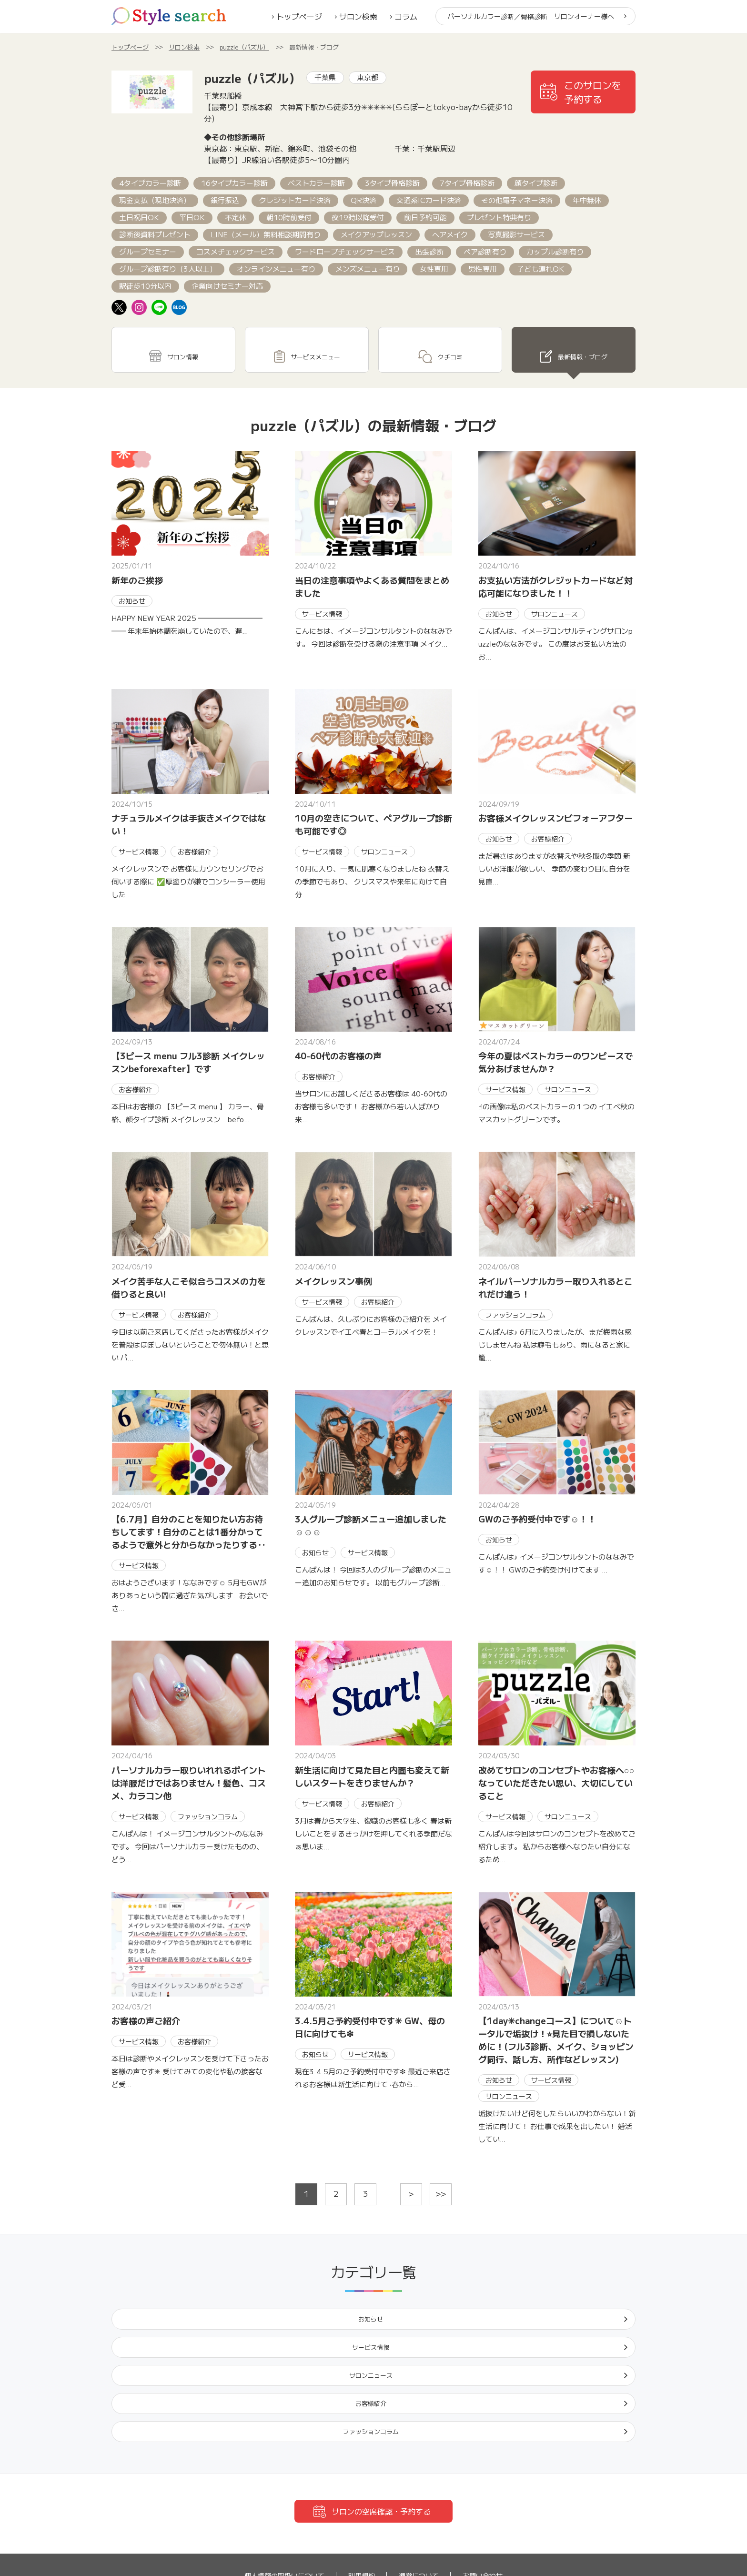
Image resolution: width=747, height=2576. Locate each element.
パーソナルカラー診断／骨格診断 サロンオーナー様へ (530, 16)
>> (440, 2175)
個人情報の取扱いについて (284, 2491)
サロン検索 (358, 16)
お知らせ (169, 2303)
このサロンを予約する (592, 92)
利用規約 (361, 2491)
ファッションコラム (170, 2337)
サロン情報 (182, 342)
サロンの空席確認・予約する (381, 2427)
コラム (405, 16)
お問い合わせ (483, 2491)
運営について (419, 2491)
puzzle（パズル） (244, 47)
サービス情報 (303, 2303)
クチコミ (450, 342)
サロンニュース (437, 2303)
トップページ (299, 16)
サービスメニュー (315, 342)
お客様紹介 (570, 2303)
